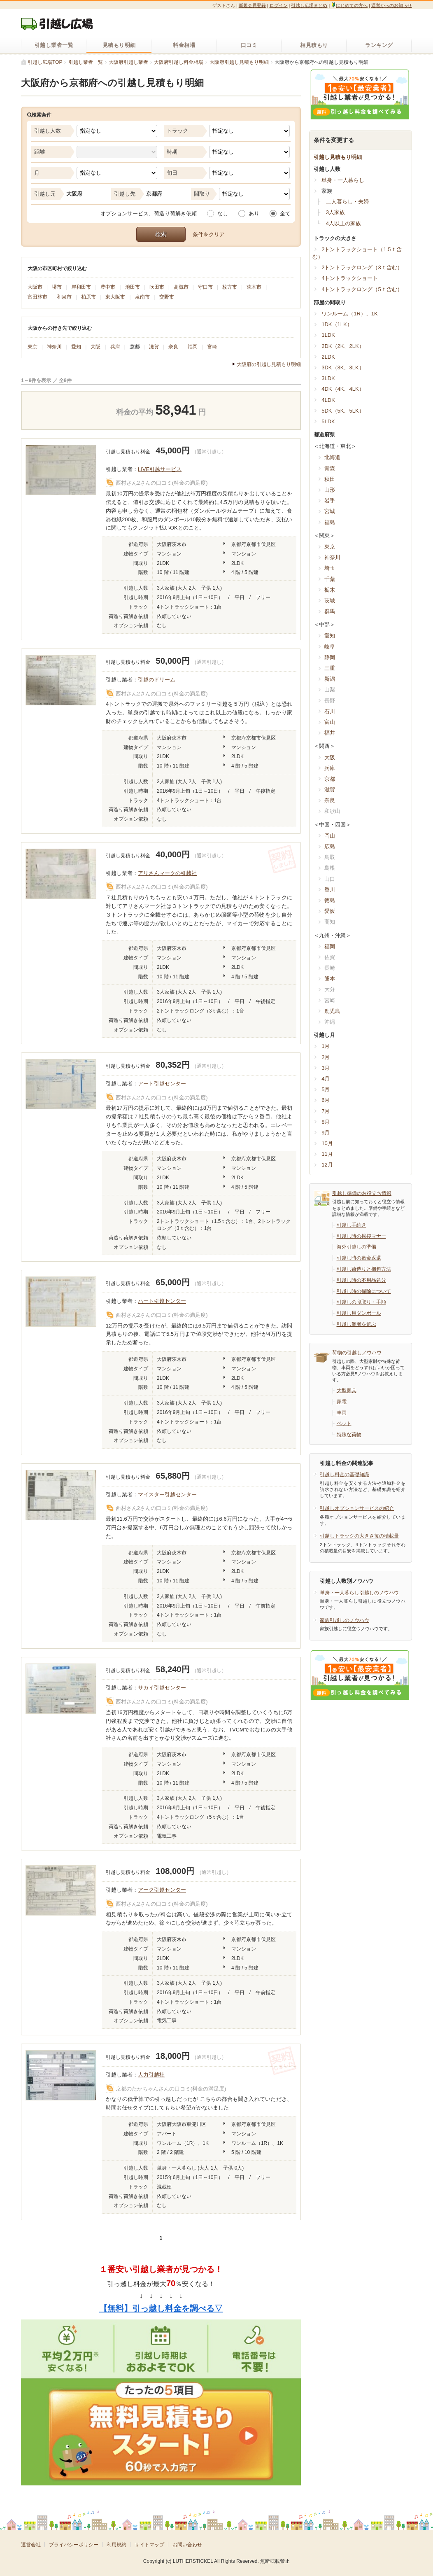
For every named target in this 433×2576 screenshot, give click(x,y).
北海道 (332, 457)
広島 (329, 846)
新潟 (329, 679)
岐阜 (329, 647)
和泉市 (64, 297)
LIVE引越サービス (160, 469)
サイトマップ (149, 2545)
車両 (342, 1413)
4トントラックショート (349, 278)
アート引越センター (162, 1083)
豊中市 (107, 287)
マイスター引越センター (167, 1494)
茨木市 (254, 287)
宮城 (329, 511)
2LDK (328, 357)
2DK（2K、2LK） (342, 346)
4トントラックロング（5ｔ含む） (361, 289)
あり (254, 213)
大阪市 (35, 287)
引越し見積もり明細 (338, 157)
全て (285, 213)
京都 (135, 347)
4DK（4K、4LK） (342, 389)
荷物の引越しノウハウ (357, 1353)
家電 (342, 1402)
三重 (329, 668)
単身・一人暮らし (342, 180)
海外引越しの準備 (356, 1247)
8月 (325, 1122)
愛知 (76, 347)
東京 (32, 347)
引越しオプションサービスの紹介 (357, 1508)
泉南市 (142, 297)
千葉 (329, 579)
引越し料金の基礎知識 (344, 1474)
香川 (329, 890)
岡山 (329, 836)
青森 (329, 468)
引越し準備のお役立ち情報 (361, 1193)
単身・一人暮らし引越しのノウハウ (359, 1593)
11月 (327, 1154)
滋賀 (154, 347)
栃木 (329, 590)
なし (222, 213)
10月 (327, 1143)
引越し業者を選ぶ (356, 1324)
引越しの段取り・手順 (361, 1302)
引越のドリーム (156, 680)
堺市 (57, 287)
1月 (325, 1046)
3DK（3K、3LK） (342, 367)
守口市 (205, 287)
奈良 (173, 347)
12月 (327, 1165)
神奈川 (54, 347)
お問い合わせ (187, 2545)
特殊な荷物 (349, 1434)
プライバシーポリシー (73, 2545)
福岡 (193, 347)
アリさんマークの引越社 (167, 873)
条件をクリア (209, 234)
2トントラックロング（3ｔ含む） (361, 267)
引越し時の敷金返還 (359, 1258)
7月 (325, 1111)
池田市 (132, 287)
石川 (329, 711)
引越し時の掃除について (364, 1291)
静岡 (329, 657)
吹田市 (156, 287)
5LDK (328, 421)
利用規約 (116, 2545)
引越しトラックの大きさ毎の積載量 (359, 1536)
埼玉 (329, 568)
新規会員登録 (252, 5)
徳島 (329, 900)
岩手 (329, 500)
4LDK (328, 400)
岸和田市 (81, 287)
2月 (325, 1057)
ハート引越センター (162, 1301)
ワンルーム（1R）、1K (349, 313)
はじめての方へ (349, 5)
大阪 (95, 347)
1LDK (328, 335)
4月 (325, 1079)
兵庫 (115, 347)
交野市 (166, 297)
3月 (325, 1068)
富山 (329, 722)
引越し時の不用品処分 (361, 1280)
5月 (325, 1089)
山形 (329, 490)
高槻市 (181, 287)
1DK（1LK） (336, 324)
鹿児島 (332, 1011)
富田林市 (37, 297)
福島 (329, 522)
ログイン (279, 5)
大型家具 (346, 1390)
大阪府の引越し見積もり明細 (269, 364)
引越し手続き (351, 1225)
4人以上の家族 (343, 223)
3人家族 (335, 212)
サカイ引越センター (162, 1688)
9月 (325, 1132)
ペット (344, 1423)
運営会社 (31, 2545)
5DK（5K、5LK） (342, 411)
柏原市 (88, 297)
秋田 (329, 479)
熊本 (329, 978)
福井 (329, 733)
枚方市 (229, 287)
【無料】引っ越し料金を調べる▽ (161, 2308)
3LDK (328, 378)
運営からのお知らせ (391, 5)
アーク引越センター (162, 1890)
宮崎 (212, 347)
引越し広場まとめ (309, 5)
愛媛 (329, 911)
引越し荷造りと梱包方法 (364, 1269)
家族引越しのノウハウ (344, 1620)
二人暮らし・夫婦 (347, 201)
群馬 (329, 611)
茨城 (329, 600)
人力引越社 (151, 2075)
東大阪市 (115, 297)
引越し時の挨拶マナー (361, 1236)
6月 (325, 1100)
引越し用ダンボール (359, 1313)
